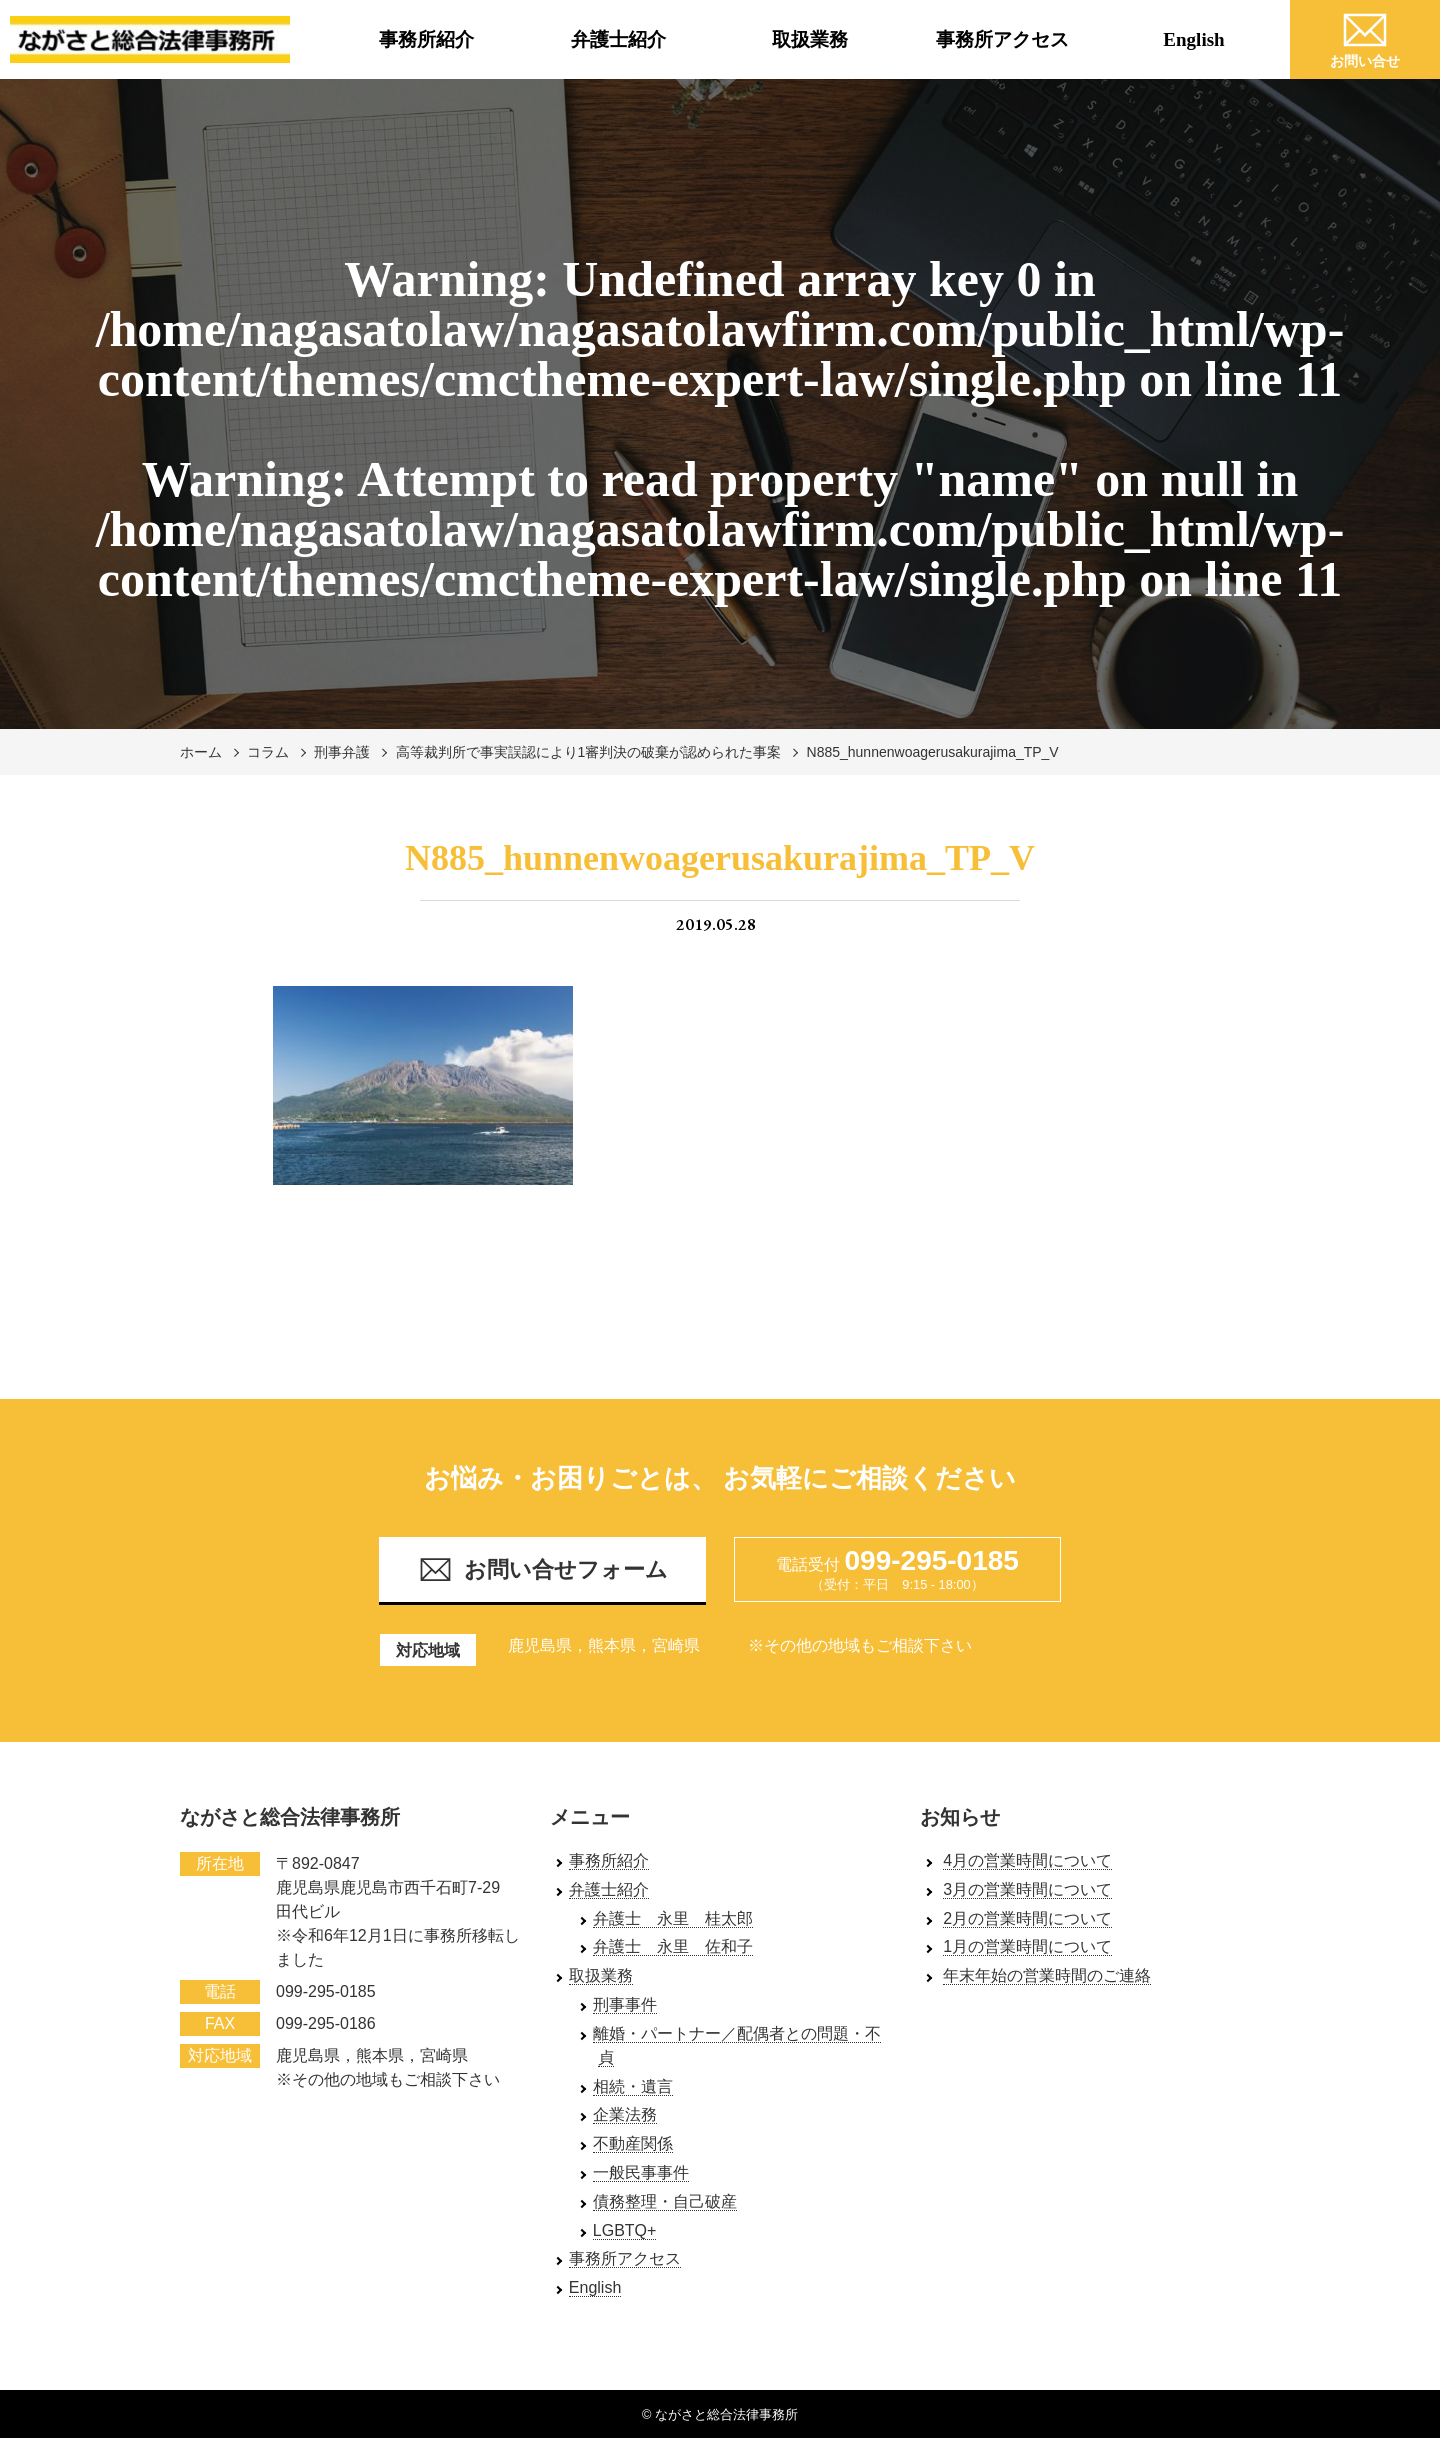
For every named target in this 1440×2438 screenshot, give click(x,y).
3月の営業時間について (1027, 1889)
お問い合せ (1365, 37)
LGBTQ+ (625, 2230)
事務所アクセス (1002, 39)
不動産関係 (633, 2143)
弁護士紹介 (618, 39)
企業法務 (625, 2114)
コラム (268, 752)
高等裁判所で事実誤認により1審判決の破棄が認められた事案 (589, 752)
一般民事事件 (641, 2172)
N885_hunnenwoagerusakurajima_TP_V (933, 752)
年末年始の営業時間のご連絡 (1047, 1975)
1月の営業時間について (1027, 1946)
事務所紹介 (426, 39)
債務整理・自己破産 (665, 2201)
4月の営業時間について (1027, 1860)
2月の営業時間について (1027, 1918)
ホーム (201, 752)
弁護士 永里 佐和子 (673, 1946)
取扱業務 (810, 39)
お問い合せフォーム (543, 1569)
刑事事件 (625, 2004)
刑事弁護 (342, 752)
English (1193, 39)
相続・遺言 (633, 2086)
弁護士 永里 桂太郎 (673, 1918)
